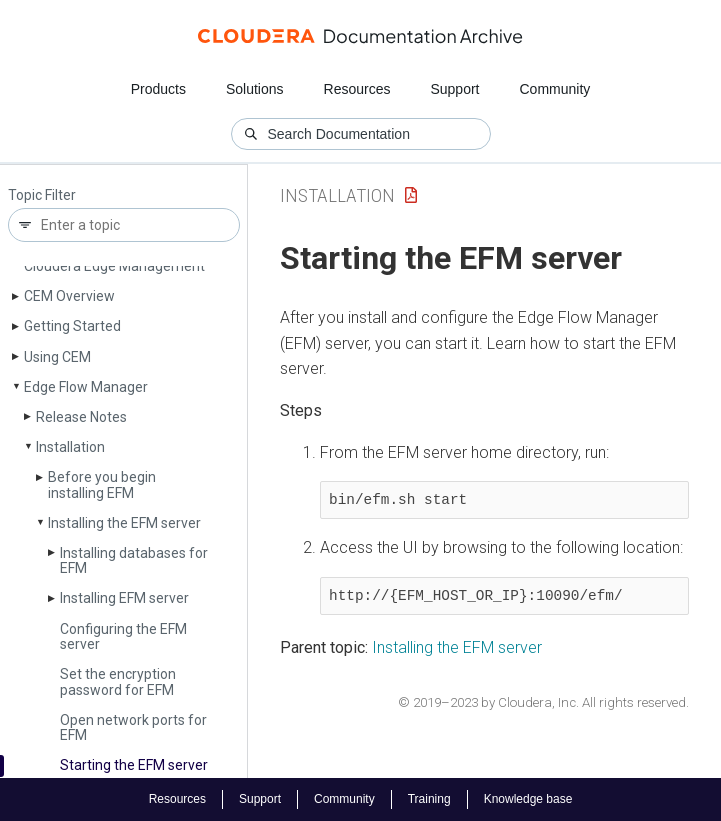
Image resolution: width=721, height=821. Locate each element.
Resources (357, 89)
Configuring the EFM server (123, 636)
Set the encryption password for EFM (118, 681)
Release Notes (81, 417)
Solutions (255, 89)
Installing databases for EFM (134, 560)
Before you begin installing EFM (102, 484)
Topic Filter (42, 195)
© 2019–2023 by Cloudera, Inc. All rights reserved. (543, 702)
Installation (70, 447)
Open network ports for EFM (133, 727)
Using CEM (57, 357)
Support (454, 89)
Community (555, 89)
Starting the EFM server (134, 765)
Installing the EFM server (124, 523)
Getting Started (72, 326)
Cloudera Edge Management (114, 266)
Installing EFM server (124, 598)
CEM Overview (69, 296)
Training (429, 799)
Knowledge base (528, 799)
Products (158, 89)
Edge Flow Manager (86, 387)
